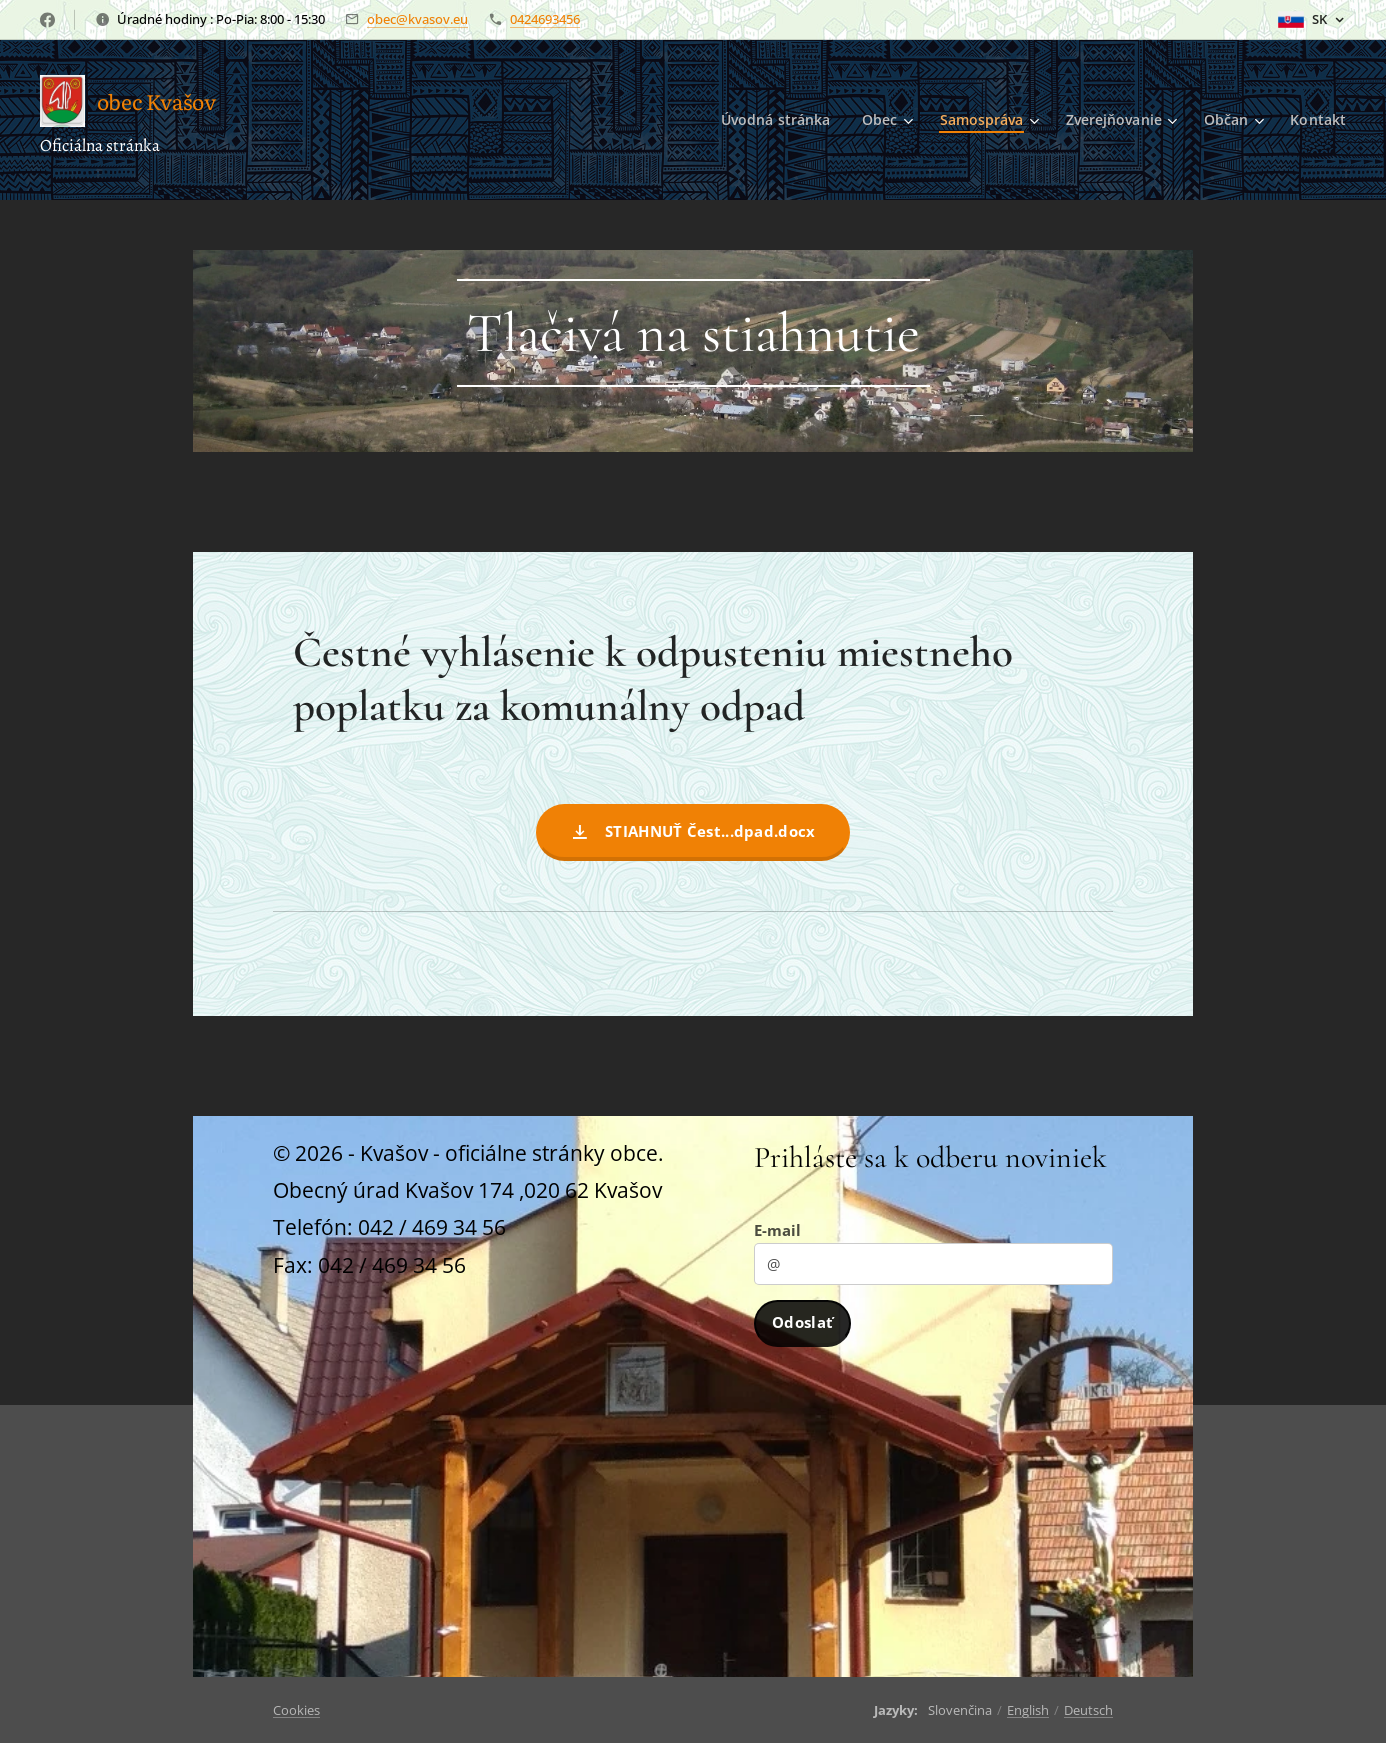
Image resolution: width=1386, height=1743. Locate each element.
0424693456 (545, 19)
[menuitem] (772, 120)
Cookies (296, 1710)
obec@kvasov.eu (417, 19)
